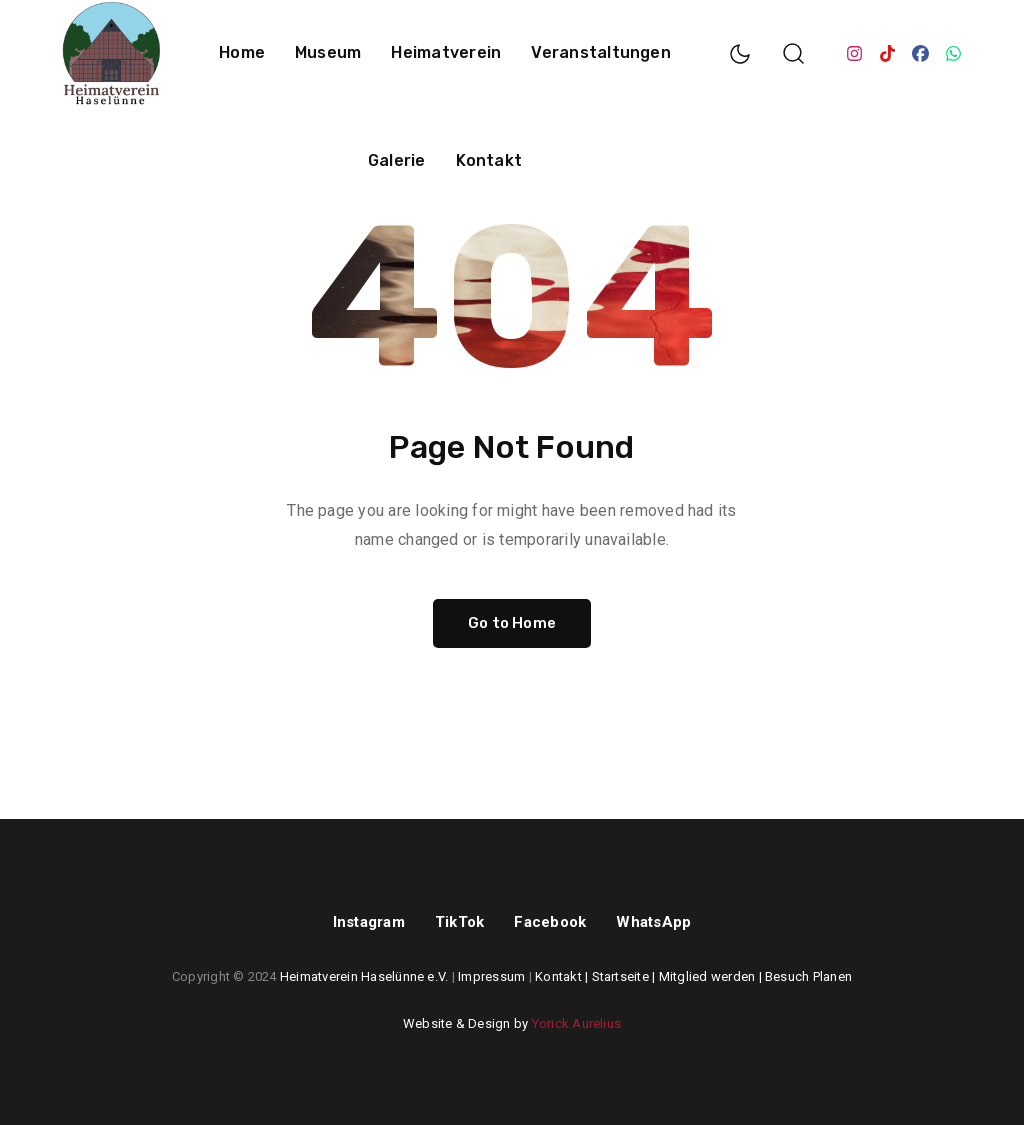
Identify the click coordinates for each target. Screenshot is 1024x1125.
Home (242, 52)
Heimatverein (446, 52)
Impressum (491, 976)
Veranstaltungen (601, 52)
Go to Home (512, 623)
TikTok (459, 922)
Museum (328, 52)
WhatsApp (653, 922)
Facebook (550, 922)
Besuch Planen (808, 976)
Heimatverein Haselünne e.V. (364, 976)
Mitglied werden (707, 976)
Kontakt (489, 160)
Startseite (620, 976)
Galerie (397, 160)
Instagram (369, 922)
